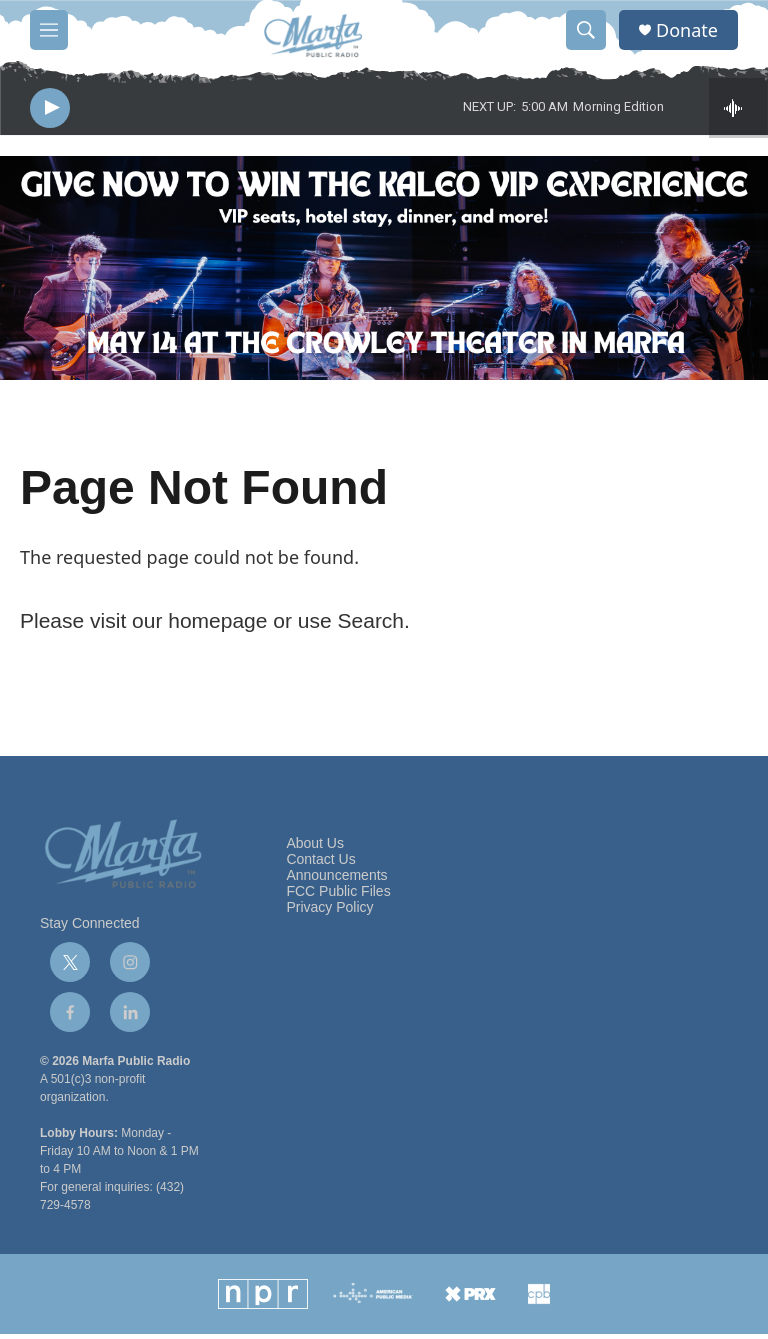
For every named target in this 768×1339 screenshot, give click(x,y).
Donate (687, 30)
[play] (50, 110)
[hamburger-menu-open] (49, 30)
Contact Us (320, 864)
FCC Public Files (338, 896)
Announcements (336, 880)
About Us (315, 848)
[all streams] (738, 110)
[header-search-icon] (586, 30)
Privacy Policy (329, 912)
